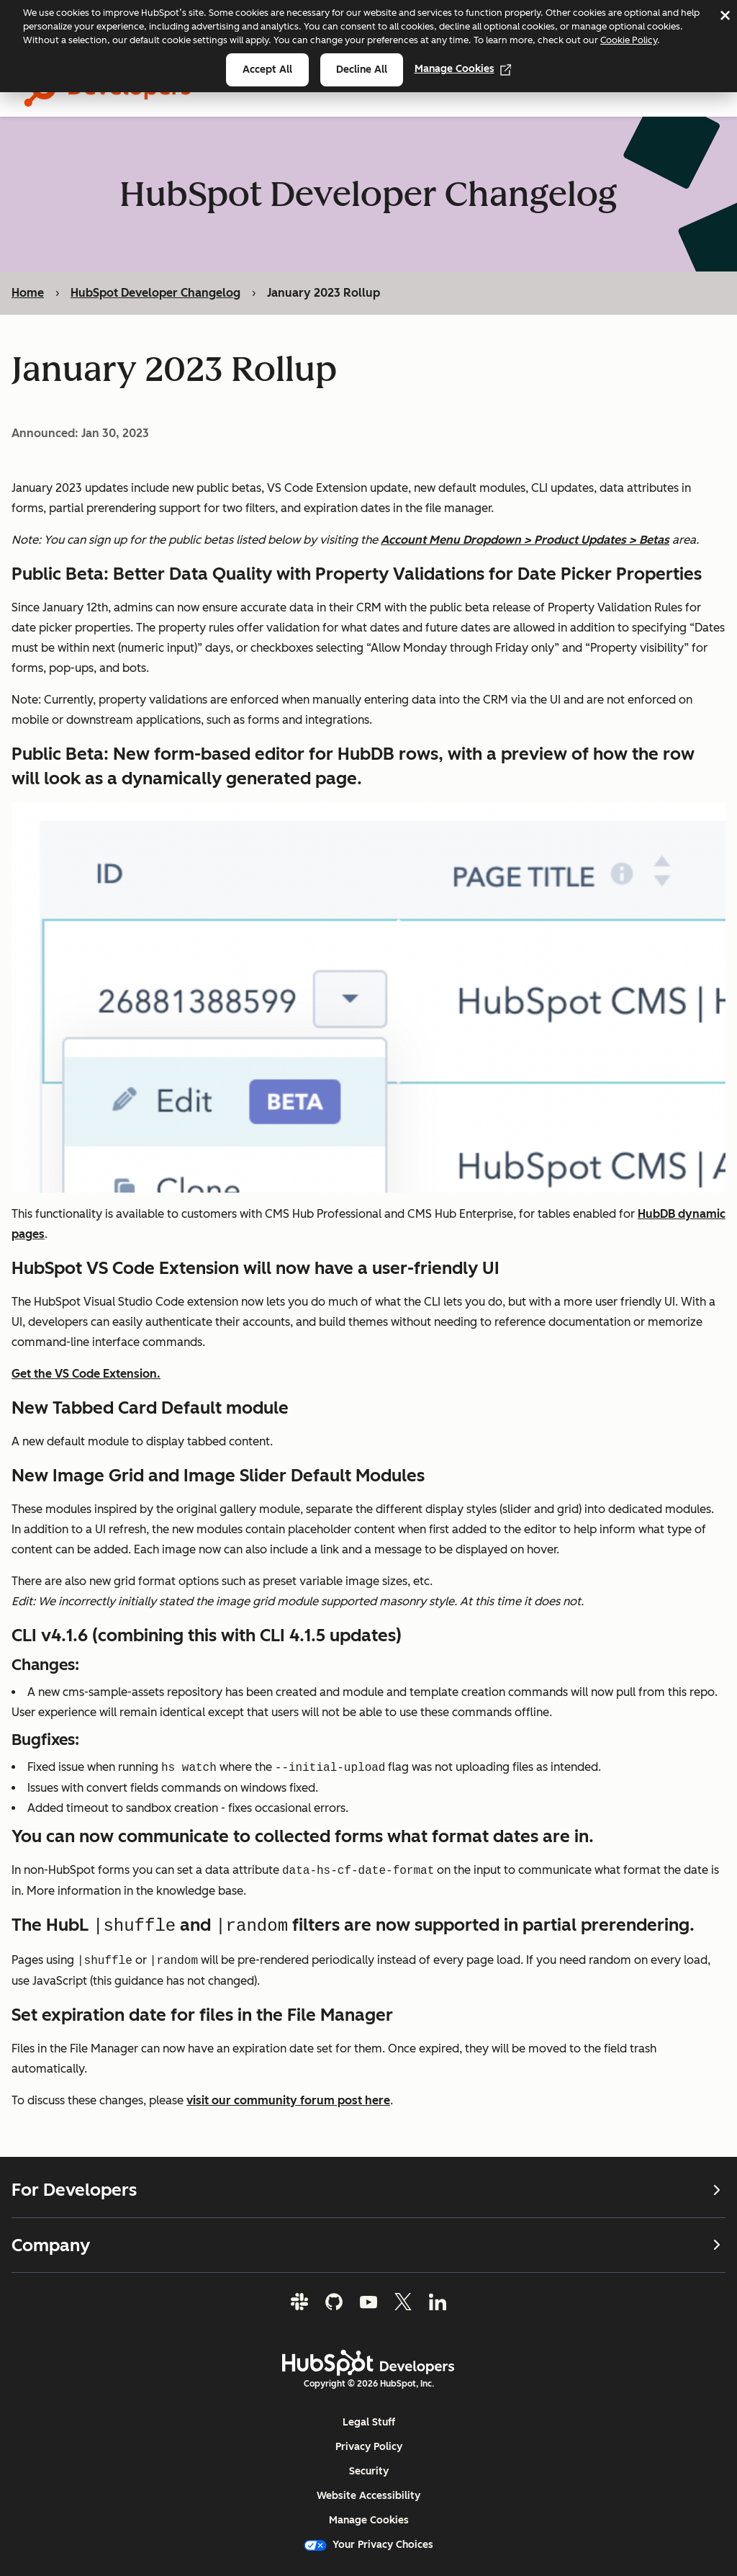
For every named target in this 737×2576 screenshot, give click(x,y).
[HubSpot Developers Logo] (368, 2363)
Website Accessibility (368, 2496)
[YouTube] (368, 2301)
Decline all (361, 69)
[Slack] (299, 2301)
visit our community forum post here (288, 2099)
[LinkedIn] (437, 2301)
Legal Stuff (369, 2422)
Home (28, 293)
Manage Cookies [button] (369, 2520)
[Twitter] (403, 2301)
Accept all (267, 69)
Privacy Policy (368, 2447)
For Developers (368, 2189)
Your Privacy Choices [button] (368, 2545)
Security (369, 2471)
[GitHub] (333, 2301)
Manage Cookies (463, 69)
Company (368, 2244)
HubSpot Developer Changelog (155, 293)
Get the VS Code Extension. (86, 1374)
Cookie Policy (628, 40)
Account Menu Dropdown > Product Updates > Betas (525, 540)
